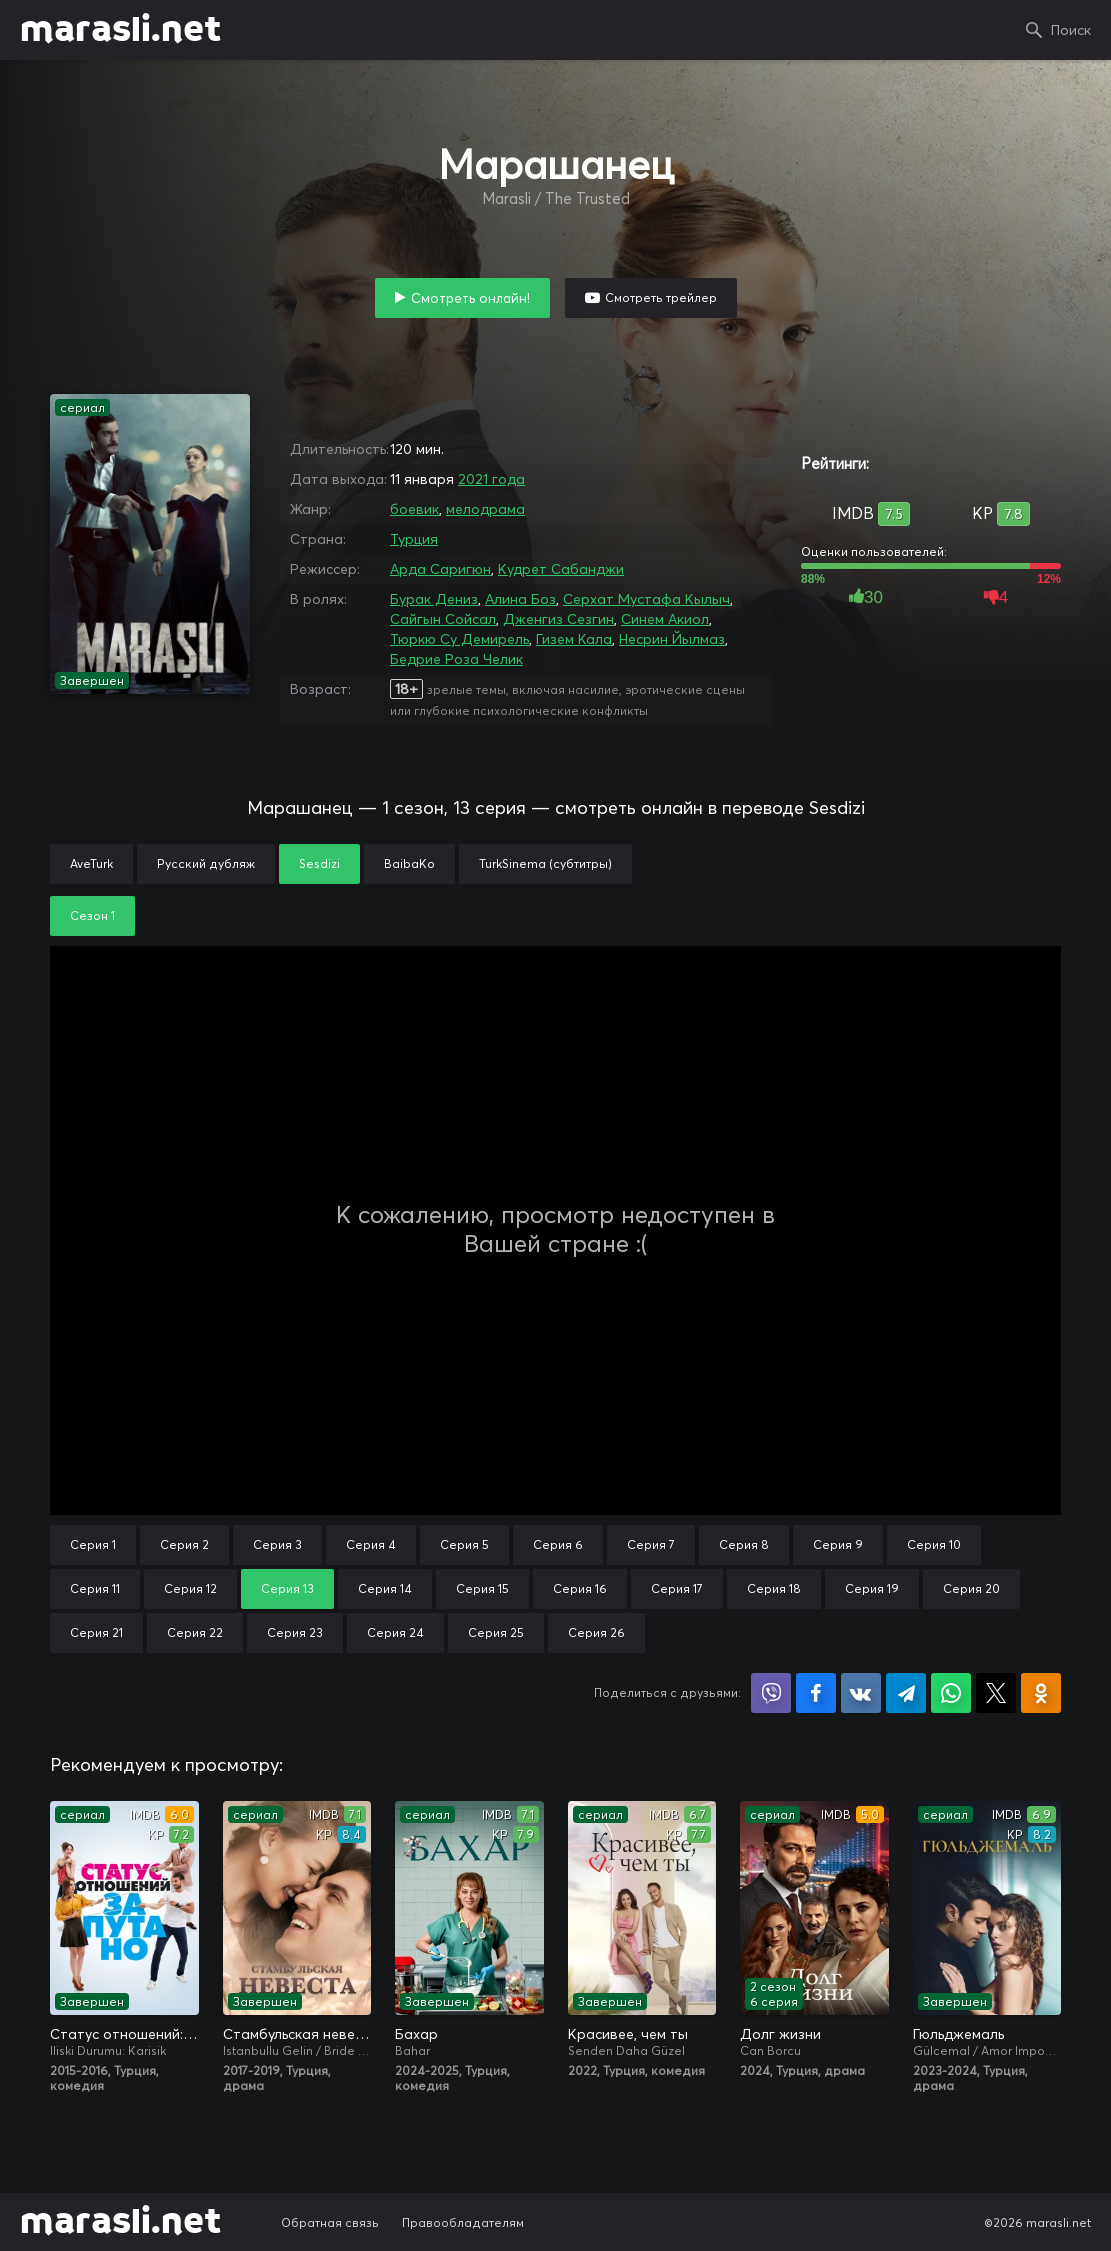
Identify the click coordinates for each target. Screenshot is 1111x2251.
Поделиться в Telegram (906, 1693)
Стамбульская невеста (297, 2034)
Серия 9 (838, 1544)
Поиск (1071, 30)
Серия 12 (190, 1588)
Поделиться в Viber (771, 1693)
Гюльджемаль (958, 2034)
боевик (414, 509)
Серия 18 (774, 1588)
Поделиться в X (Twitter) (996, 1693)
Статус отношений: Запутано (124, 2034)
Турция (414, 539)
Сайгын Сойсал (443, 619)
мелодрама (485, 509)
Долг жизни (780, 2034)
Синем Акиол (665, 619)
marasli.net (120, 30)
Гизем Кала (574, 639)
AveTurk (91, 863)
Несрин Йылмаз (672, 639)
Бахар (416, 2034)
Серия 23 (295, 1632)
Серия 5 (464, 1544)
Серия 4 (371, 1544)
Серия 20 (971, 1588)
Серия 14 (385, 1588)
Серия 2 (184, 1544)
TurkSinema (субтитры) (545, 863)
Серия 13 (287, 1588)
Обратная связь (330, 2222)
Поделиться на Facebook (816, 1693)
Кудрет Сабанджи (561, 569)
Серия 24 (395, 1632)
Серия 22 (195, 1632)
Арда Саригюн (440, 569)
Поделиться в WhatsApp (951, 1693)
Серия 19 (872, 1588)
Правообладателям (463, 2222)
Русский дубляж (206, 863)
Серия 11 (95, 1588)
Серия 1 (93, 1544)
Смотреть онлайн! (470, 298)
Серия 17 (677, 1588)
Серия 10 (934, 1544)
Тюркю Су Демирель (459, 639)
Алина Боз (520, 599)
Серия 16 (580, 1588)
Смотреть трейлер (661, 297)
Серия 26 (596, 1632)
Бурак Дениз (434, 599)
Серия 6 (558, 1544)
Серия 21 (96, 1632)
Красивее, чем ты (628, 2034)
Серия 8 (744, 1544)
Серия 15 (482, 1588)
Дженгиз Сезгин (558, 619)
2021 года (491, 479)
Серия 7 (651, 1544)
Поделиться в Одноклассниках (1041, 1693)
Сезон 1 (92, 915)
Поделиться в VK (861, 1693)
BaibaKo (409, 863)
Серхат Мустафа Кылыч (646, 599)
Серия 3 (277, 1544)
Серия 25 (496, 1632)
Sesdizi (319, 863)
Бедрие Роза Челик (456, 659)
